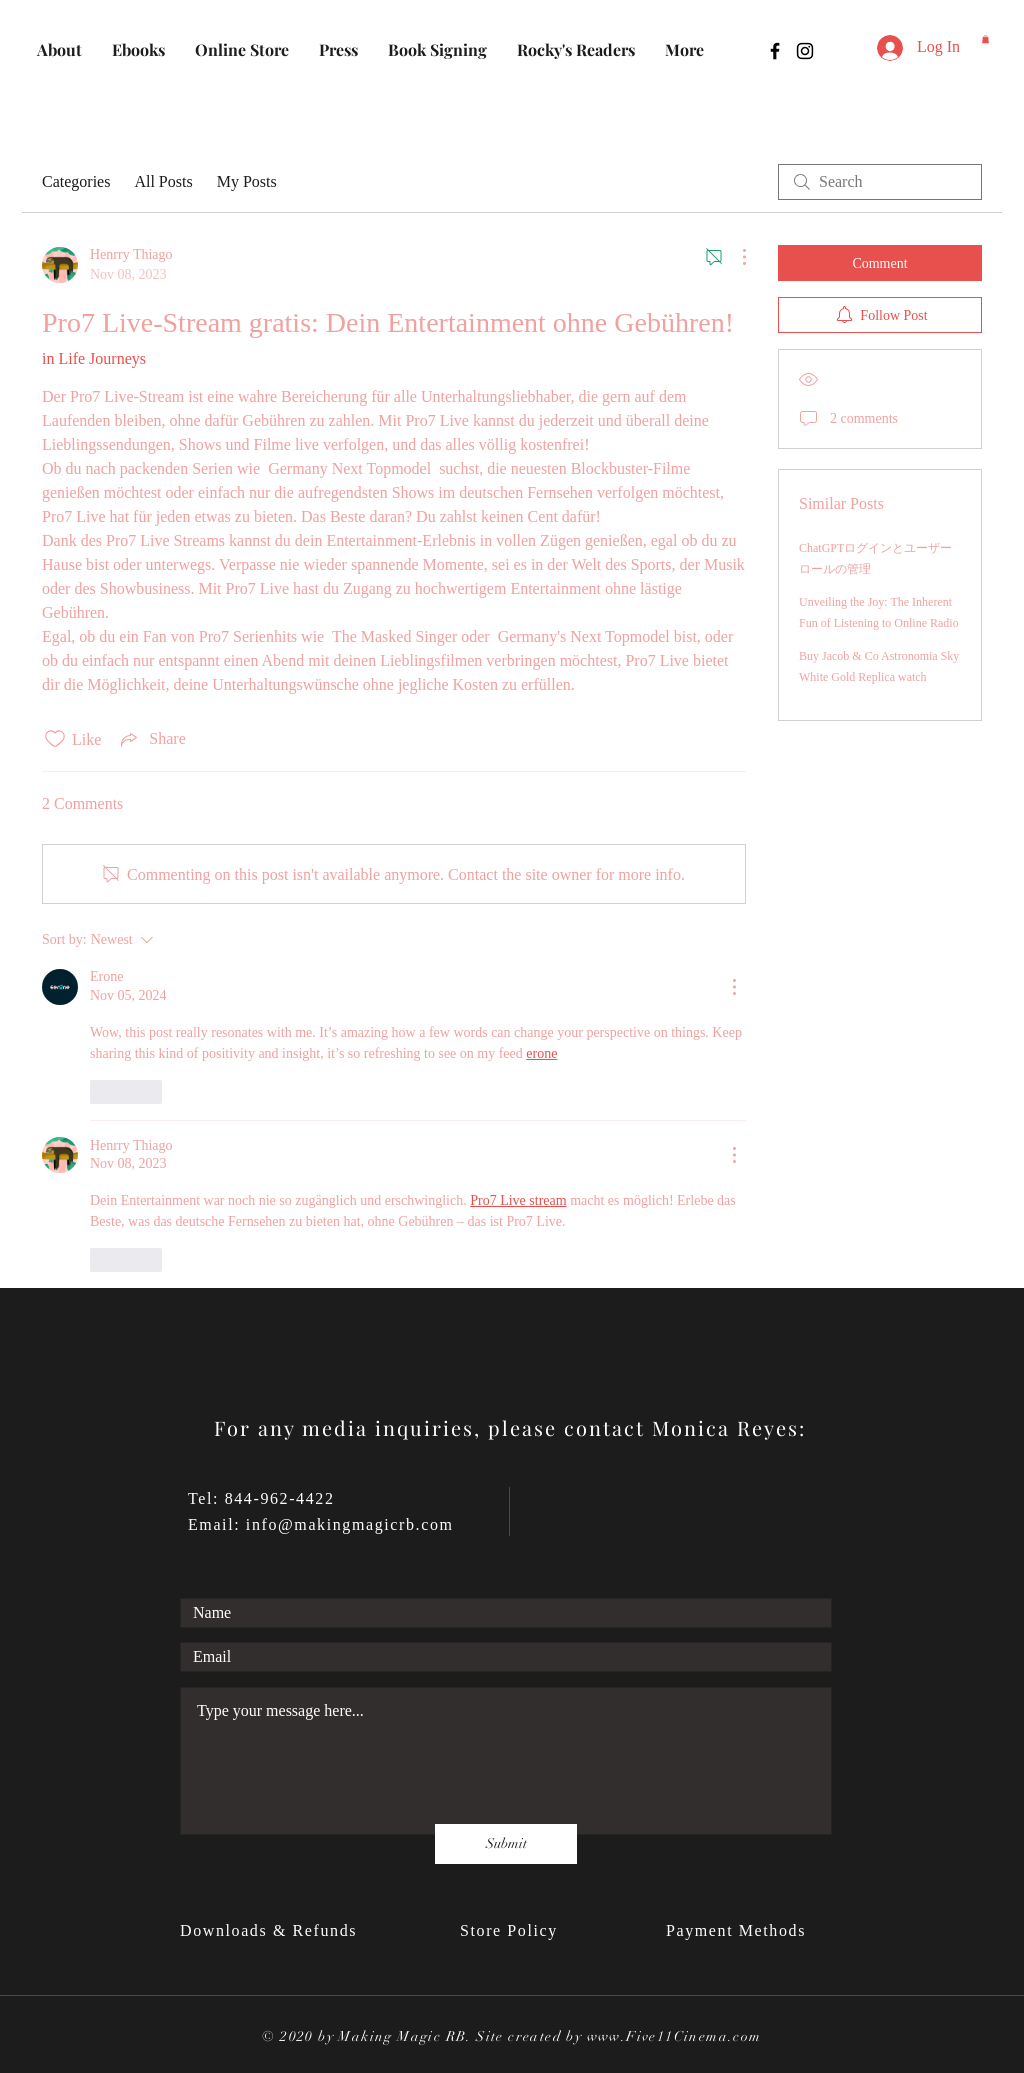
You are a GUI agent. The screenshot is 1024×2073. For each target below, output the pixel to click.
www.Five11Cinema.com (674, 2036)
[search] (880, 182)
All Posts (163, 181)
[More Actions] (734, 257)
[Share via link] (151, 739)
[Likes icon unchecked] (55, 739)
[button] (985, 39)
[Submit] (506, 1844)
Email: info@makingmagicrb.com (321, 1524)
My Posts (247, 181)
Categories (76, 181)
